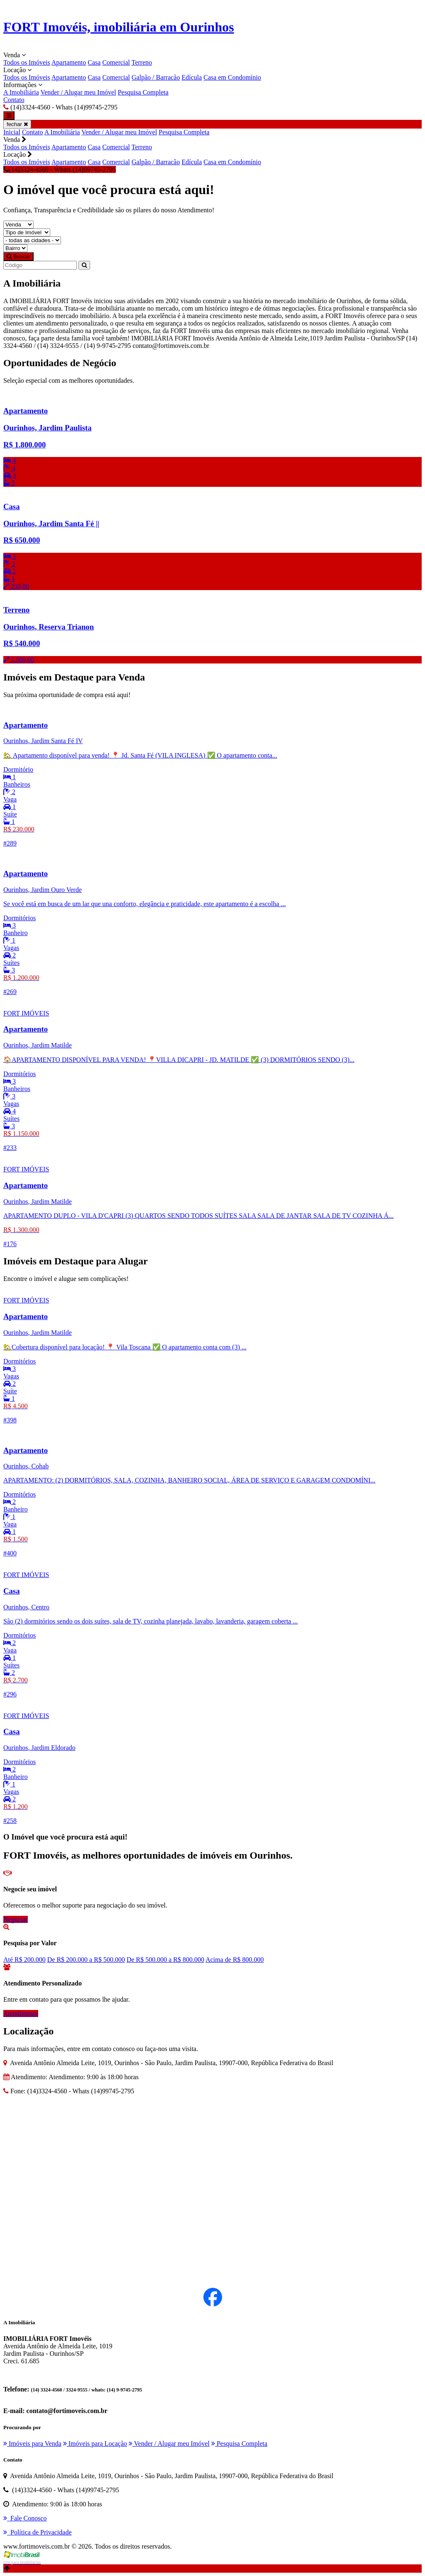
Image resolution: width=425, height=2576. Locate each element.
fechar (17, 124)
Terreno (142, 62)
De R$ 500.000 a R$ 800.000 (165, 1959)
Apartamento (68, 62)
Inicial (11, 132)
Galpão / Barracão (156, 77)
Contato (13, 99)
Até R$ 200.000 (24, 1959)
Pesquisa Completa (143, 92)
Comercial (116, 62)
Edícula (191, 77)
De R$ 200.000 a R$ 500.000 (86, 1959)
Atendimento (20, 2013)
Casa (94, 62)
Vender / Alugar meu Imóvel (78, 92)
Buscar (18, 256)
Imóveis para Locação (95, 2443)
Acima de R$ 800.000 (234, 1959)
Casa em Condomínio (232, 77)
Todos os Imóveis (26, 62)
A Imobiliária (21, 92)
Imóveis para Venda (32, 2443)
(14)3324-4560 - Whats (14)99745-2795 (59, 169)
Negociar (15, 1919)
